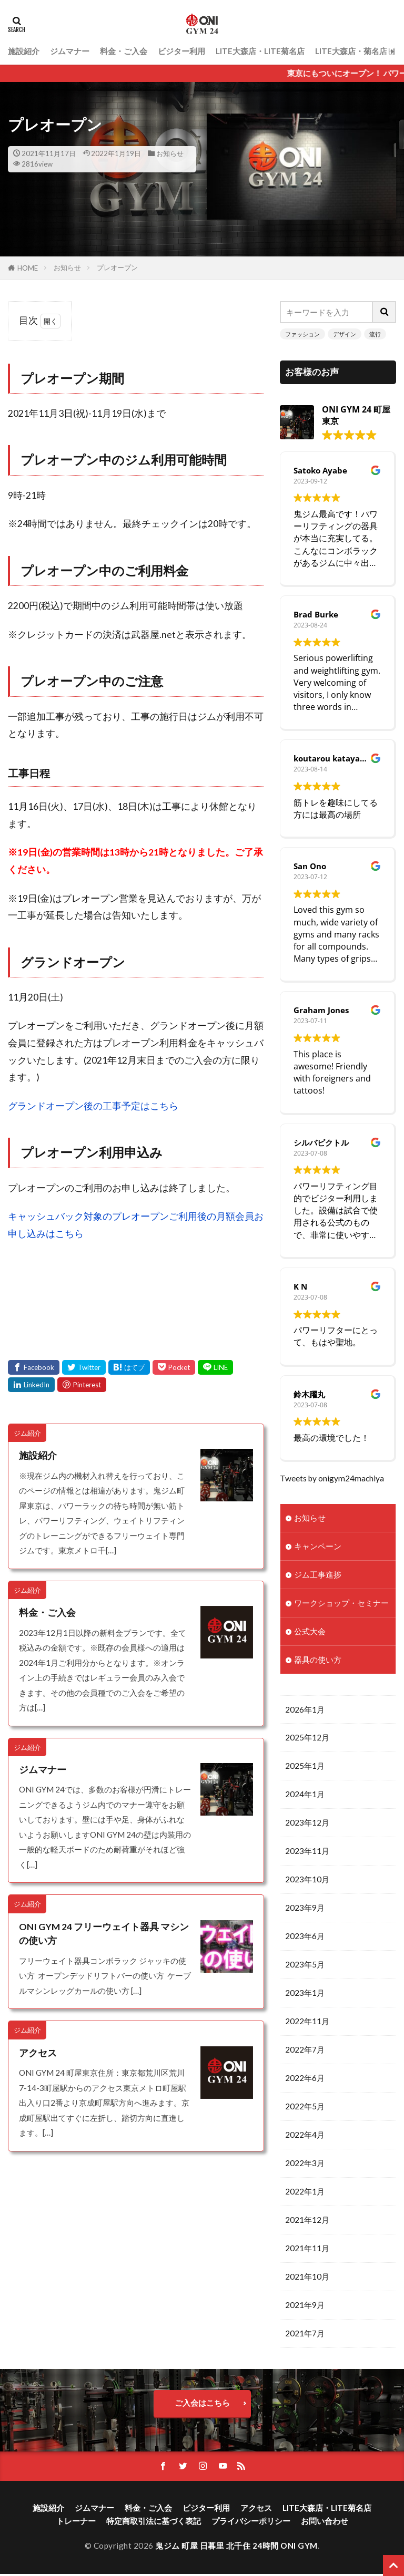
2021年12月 (307, 2221)
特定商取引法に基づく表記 (153, 2523)
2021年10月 (307, 2278)
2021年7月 (305, 2335)
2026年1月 (305, 1709)
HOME (27, 268)
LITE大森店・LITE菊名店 (260, 51)
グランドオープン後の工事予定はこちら (93, 1105)
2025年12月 (307, 1738)
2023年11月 (307, 1852)
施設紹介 (23, 51)
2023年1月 (305, 1993)
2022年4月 (305, 2136)
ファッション (302, 334)
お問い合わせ (324, 2523)
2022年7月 (305, 2051)
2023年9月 (305, 1908)
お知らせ (170, 153)
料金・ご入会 (123, 51)
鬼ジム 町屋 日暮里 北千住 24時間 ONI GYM (236, 2547)
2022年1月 (305, 2193)
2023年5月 (305, 1965)
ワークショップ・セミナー (341, 1603)
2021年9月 (305, 2307)
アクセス (38, 2052)
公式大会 (310, 1631)
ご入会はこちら (202, 2404)
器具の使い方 (317, 1659)
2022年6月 (305, 2079)
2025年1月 (305, 1766)
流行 (375, 334)
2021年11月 (307, 2249)
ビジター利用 (181, 51)
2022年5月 (305, 2108)
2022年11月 (307, 2022)
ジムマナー (69, 51)
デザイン (344, 334)
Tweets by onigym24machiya (332, 1478)
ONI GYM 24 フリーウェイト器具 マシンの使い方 (104, 1933)
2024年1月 (305, 1795)
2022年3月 (305, 2164)
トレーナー (76, 2523)
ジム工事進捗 (317, 1574)
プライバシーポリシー (250, 2523)
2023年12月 (307, 1823)
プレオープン (117, 267)
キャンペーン (317, 1546)
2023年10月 (307, 1880)
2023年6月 (305, 1937)
